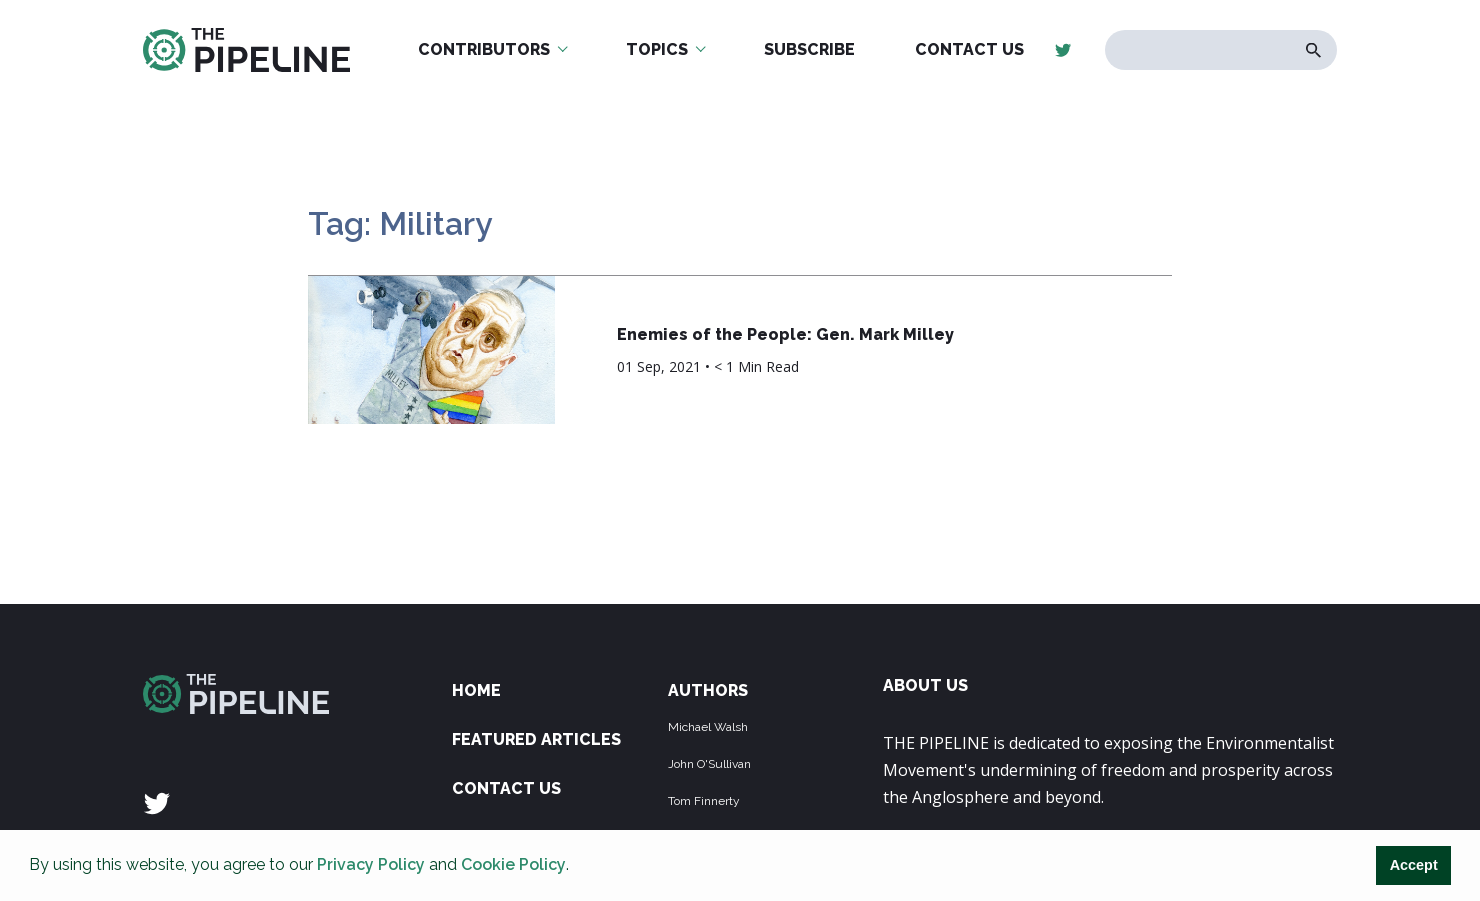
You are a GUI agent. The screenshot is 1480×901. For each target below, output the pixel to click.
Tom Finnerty (704, 801)
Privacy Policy (371, 864)
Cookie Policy (513, 864)
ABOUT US (925, 685)
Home (476, 690)
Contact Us (969, 49)
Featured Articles (536, 739)
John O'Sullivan (709, 764)
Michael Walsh (708, 727)
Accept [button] (1414, 865)
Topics (657, 49)
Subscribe (809, 49)
